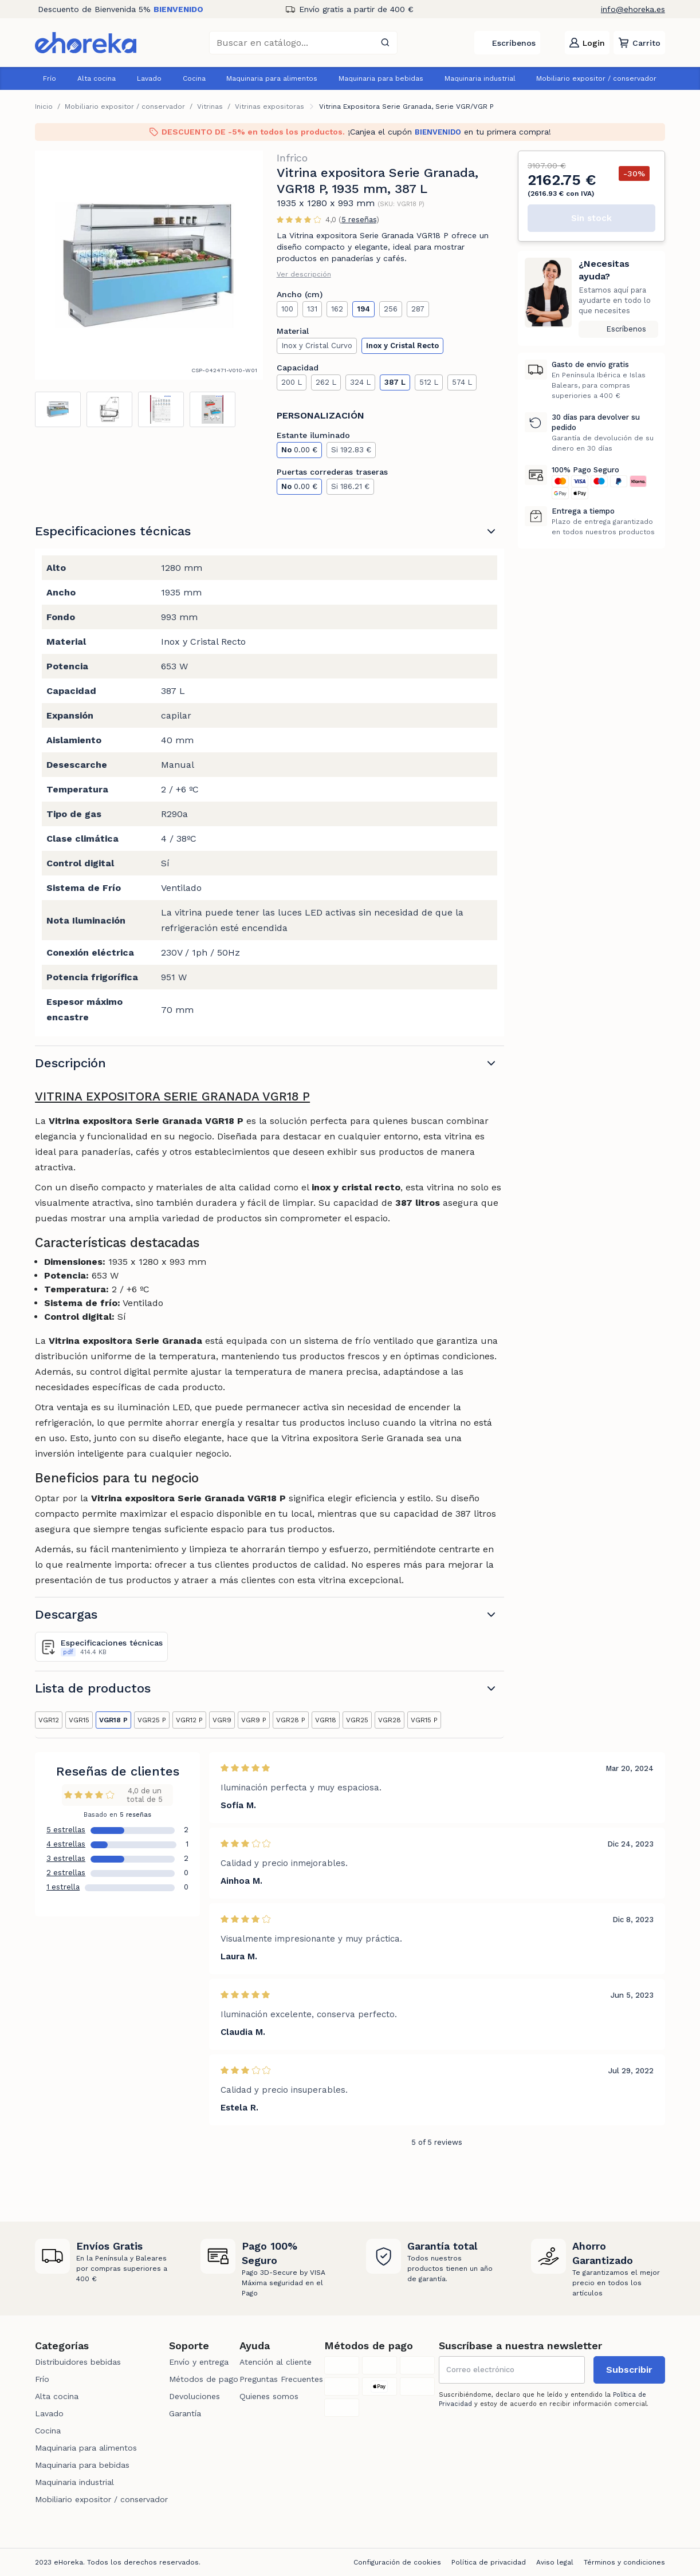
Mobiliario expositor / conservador (596, 78)
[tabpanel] (149, 264)
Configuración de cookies (397, 2562)
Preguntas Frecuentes (281, 2379)
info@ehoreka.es (633, 9)
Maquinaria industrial (480, 78)
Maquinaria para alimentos (271, 78)
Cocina (194, 78)
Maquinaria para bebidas (381, 78)
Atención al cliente (275, 2361)
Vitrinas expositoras (269, 106)
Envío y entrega (199, 2361)
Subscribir (629, 2369)
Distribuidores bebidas (78, 2361)
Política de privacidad (488, 2562)
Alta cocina (96, 78)
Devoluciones (194, 2396)
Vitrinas (210, 106)
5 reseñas (358, 219)
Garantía (185, 2413)
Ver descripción (304, 274)
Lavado (149, 78)
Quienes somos (268, 2396)
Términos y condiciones (624, 2562)
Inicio (44, 106)
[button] (639, 42)
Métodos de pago (203, 2379)
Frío (49, 78)
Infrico (292, 158)
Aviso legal (554, 2562)
